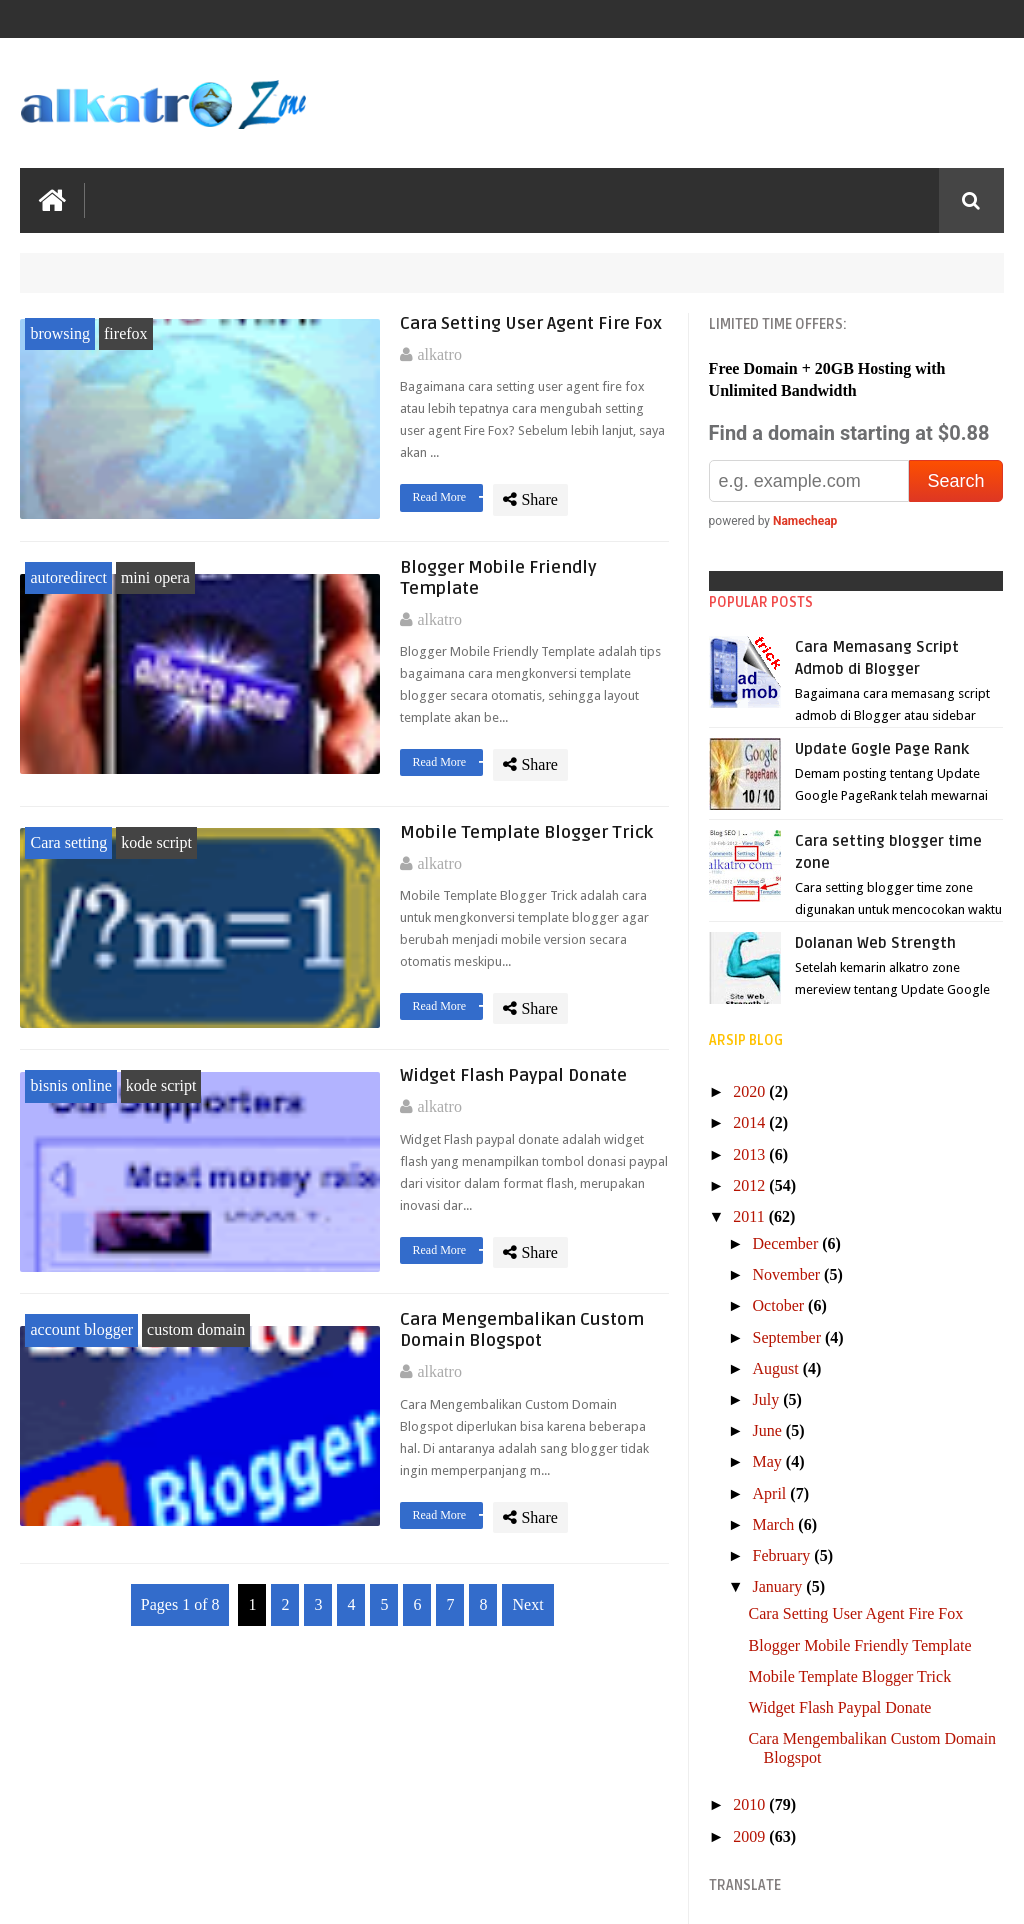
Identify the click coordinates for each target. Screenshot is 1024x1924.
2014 (751, 1122)
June (769, 1430)
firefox (126, 333)
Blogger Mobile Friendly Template (860, 1645)
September (789, 1337)
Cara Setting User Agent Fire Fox (531, 323)
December (788, 1243)
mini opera (155, 577)
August (778, 1368)
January (780, 1586)
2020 (751, 1091)
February (784, 1555)
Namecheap (805, 521)
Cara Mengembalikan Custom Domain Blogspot (522, 1330)
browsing (60, 333)
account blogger (81, 1329)
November (789, 1274)
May (769, 1461)
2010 (751, 1804)
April (772, 1493)
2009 (751, 1836)
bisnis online (70, 1085)
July (768, 1399)
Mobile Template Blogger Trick (526, 832)
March (776, 1524)
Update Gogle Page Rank (882, 749)
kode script (156, 842)
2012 (751, 1185)
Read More (447, 497)
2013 (751, 1154)
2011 (750, 1216)
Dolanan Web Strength (875, 943)
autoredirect (68, 577)
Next (527, 1604)
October (781, 1305)
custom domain (196, 1329)
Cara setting (68, 842)
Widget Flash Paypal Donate (513, 1075)
